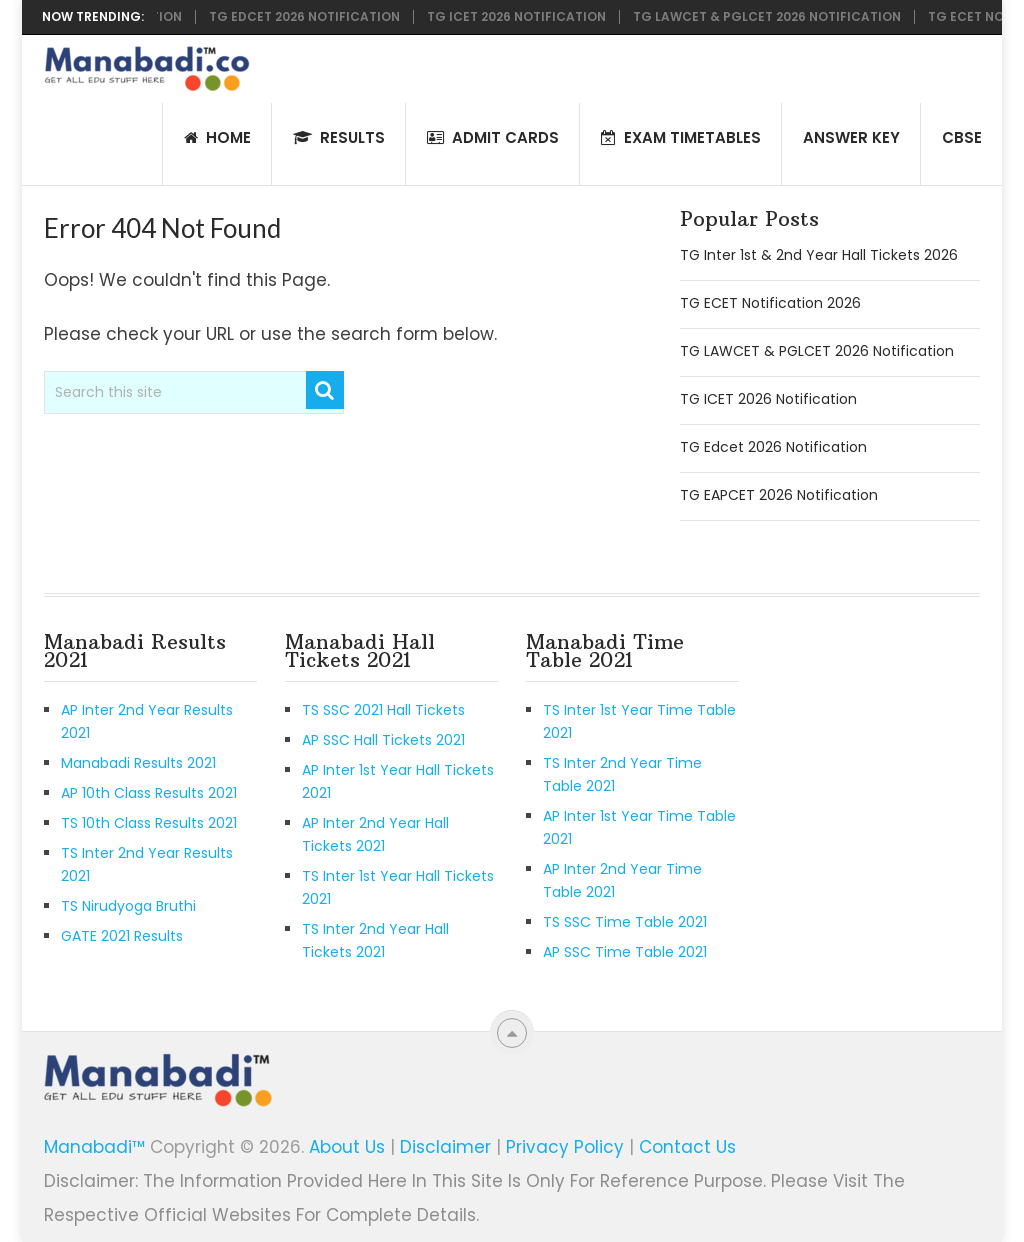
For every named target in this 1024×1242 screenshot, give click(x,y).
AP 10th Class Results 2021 (149, 793)
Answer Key (851, 137)
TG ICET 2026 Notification (521, 17)
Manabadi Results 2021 (138, 763)
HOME (217, 137)
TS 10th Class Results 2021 (149, 823)
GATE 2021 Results (122, 936)
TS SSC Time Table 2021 (625, 922)
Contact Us (687, 1147)
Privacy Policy (565, 1147)
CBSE (962, 137)
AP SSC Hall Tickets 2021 (383, 740)
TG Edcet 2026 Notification (309, 17)
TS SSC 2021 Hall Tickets (383, 710)
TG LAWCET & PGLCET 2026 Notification (772, 17)
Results (339, 137)
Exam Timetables (681, 137)
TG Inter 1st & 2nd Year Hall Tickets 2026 (819, 255)
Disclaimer (445, 1147)
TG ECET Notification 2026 (770, 303)
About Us (347, 1147)
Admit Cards (493, 137)
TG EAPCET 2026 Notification (779, 495)
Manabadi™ (94, 1147)
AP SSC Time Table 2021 (625, 952)
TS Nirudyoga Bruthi (128, 906)
